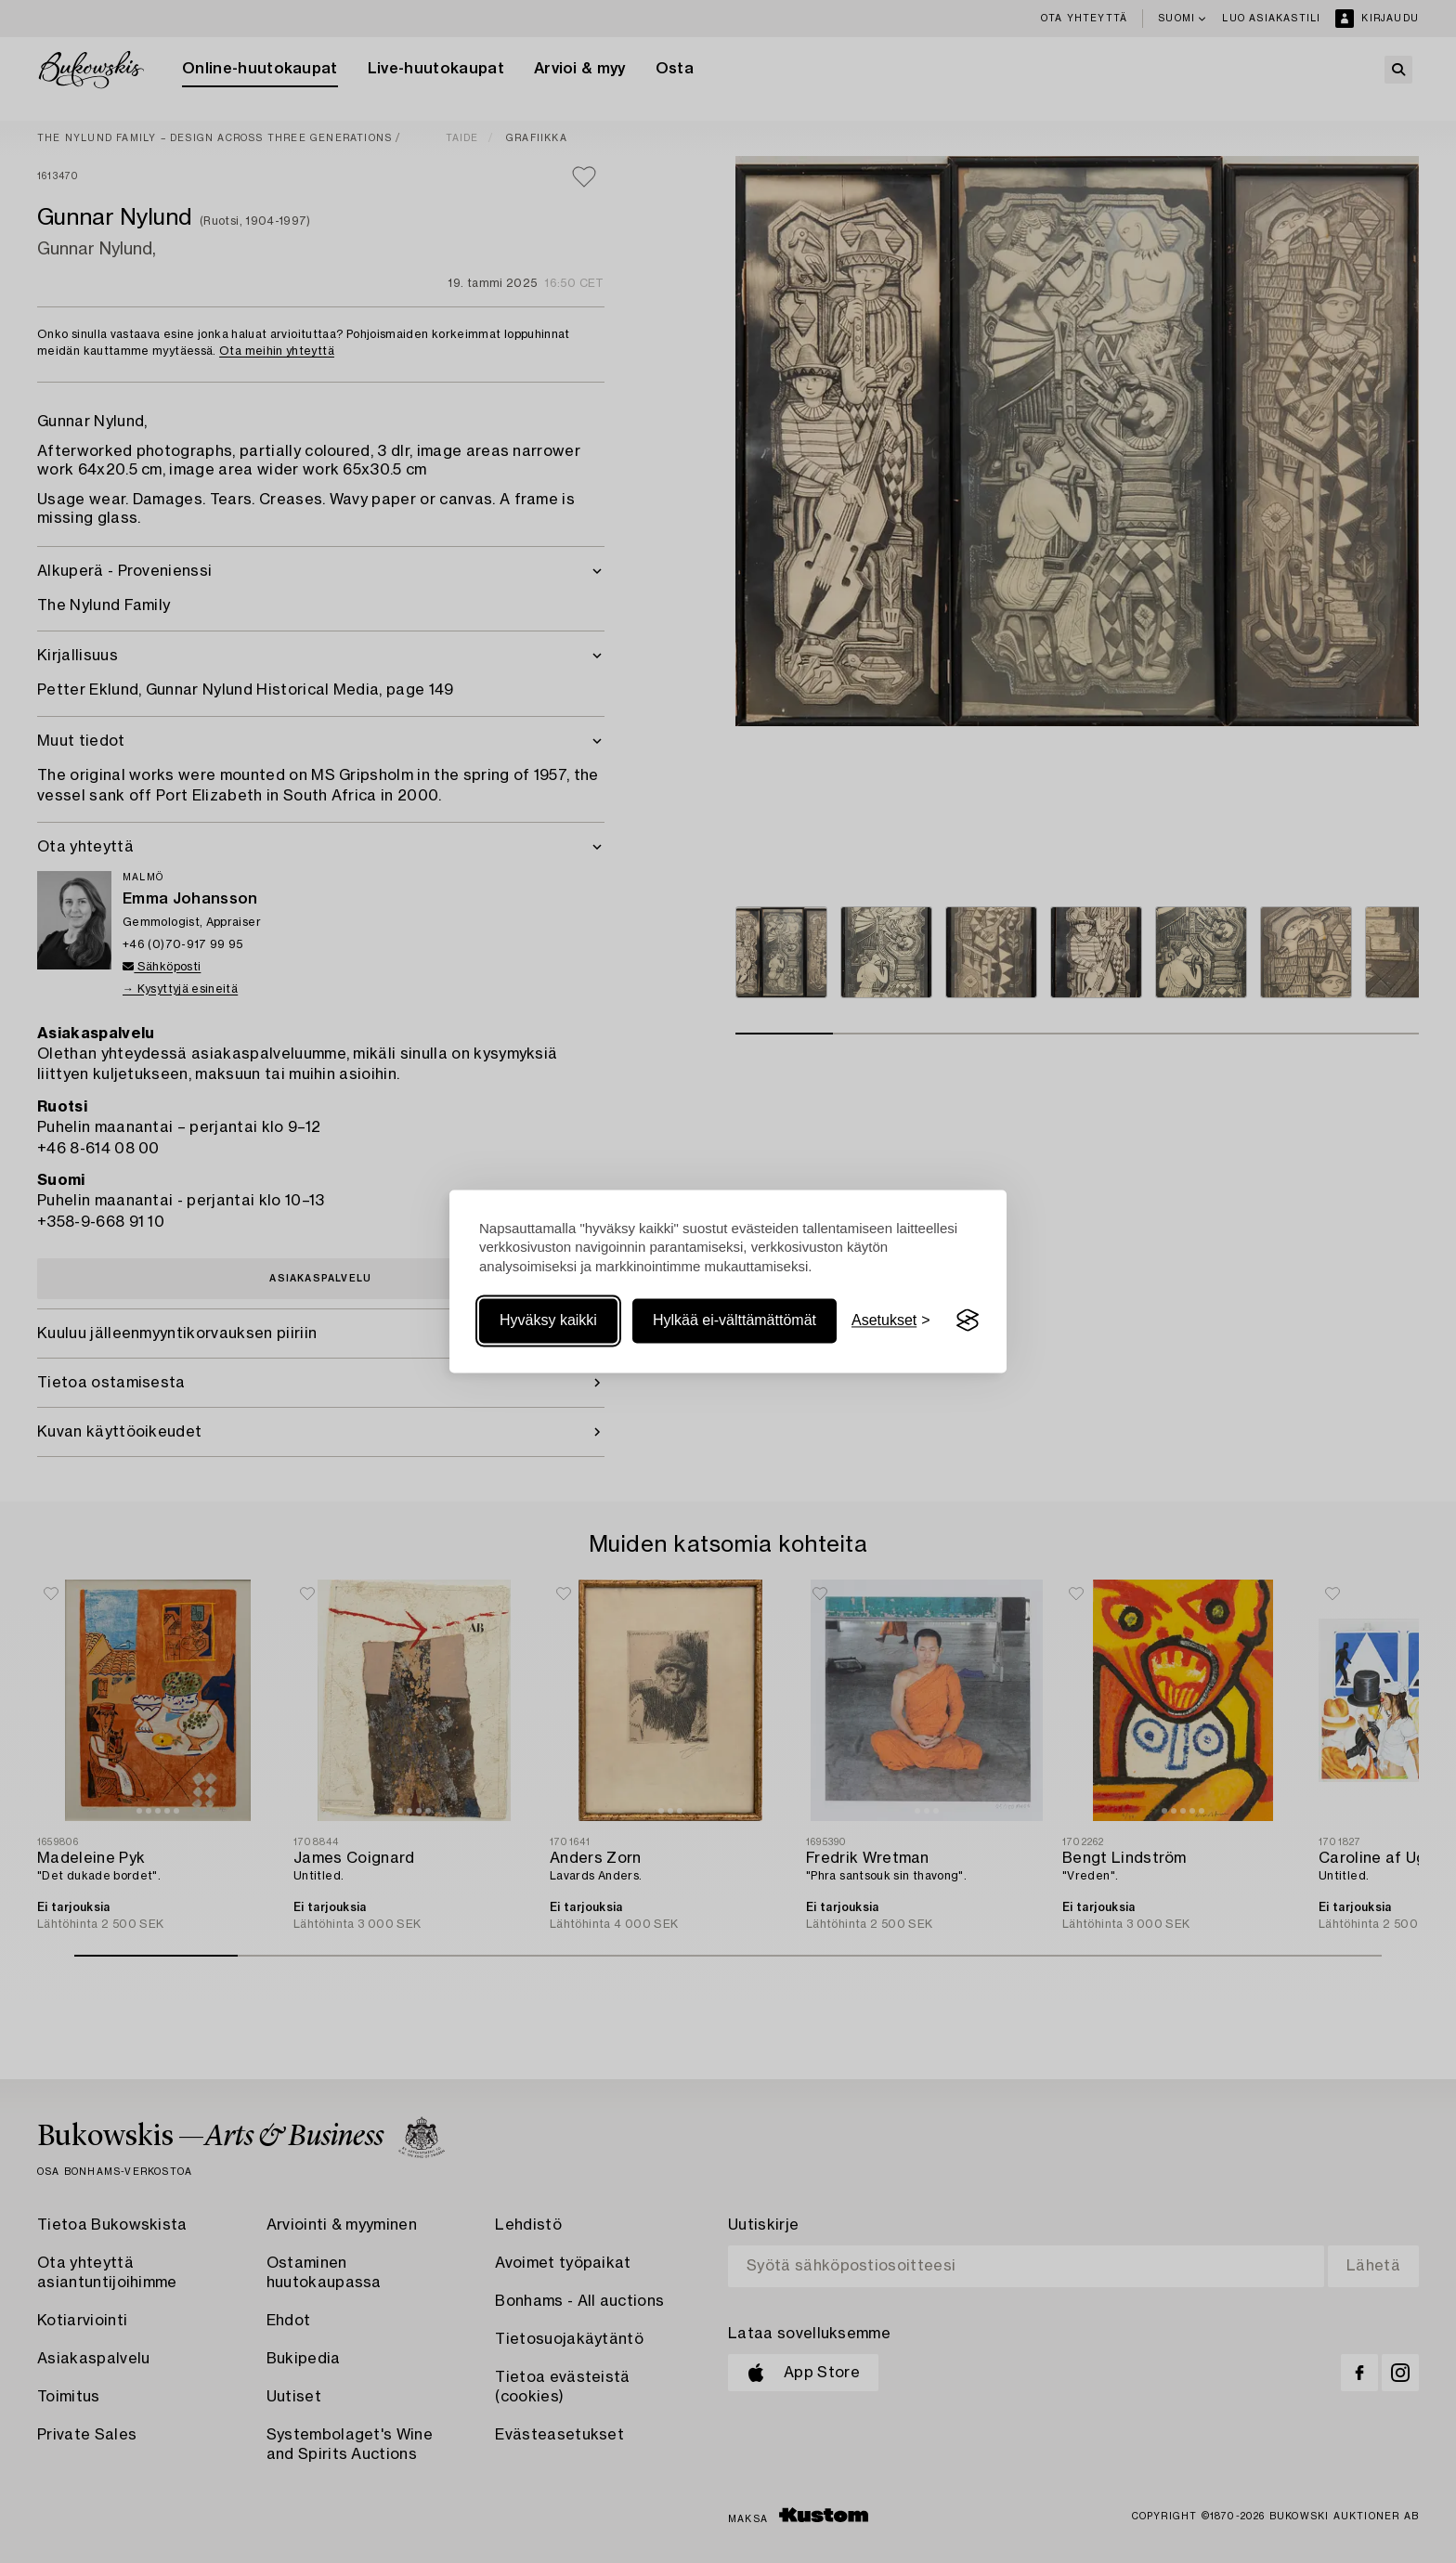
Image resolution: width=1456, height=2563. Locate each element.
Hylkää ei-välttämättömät (734, 1320)
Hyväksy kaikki (548, 1320)
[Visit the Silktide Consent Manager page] (967, 1320)
